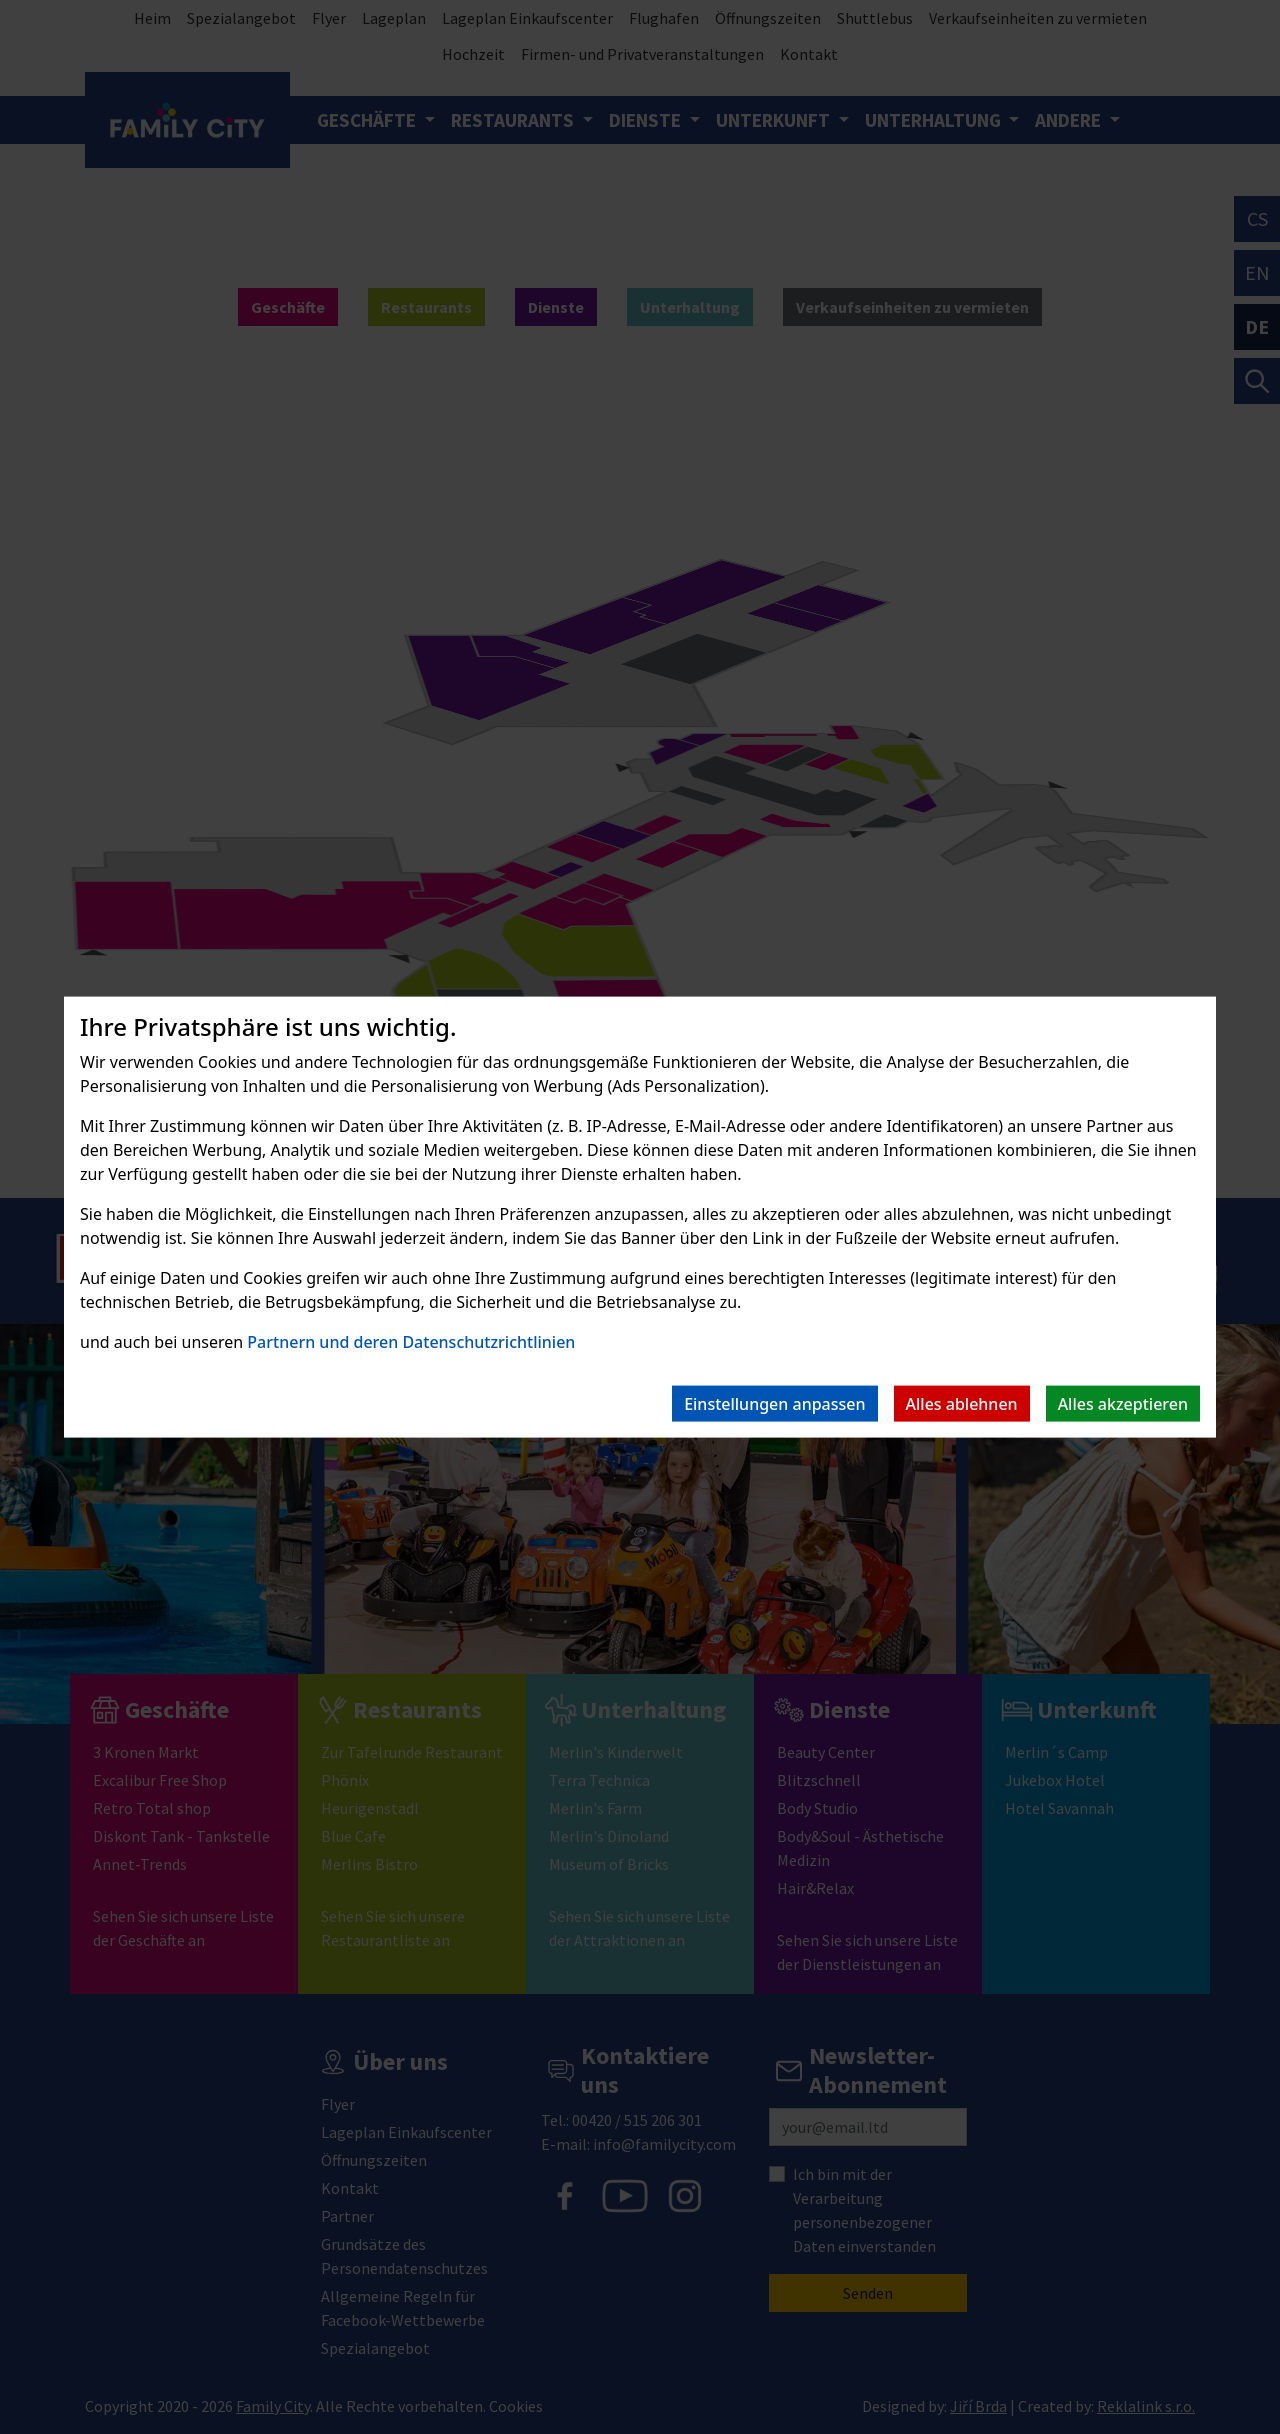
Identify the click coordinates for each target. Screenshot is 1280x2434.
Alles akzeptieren (1123, 1403)
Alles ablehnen (962, 1403)
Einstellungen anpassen (774, 1403)
